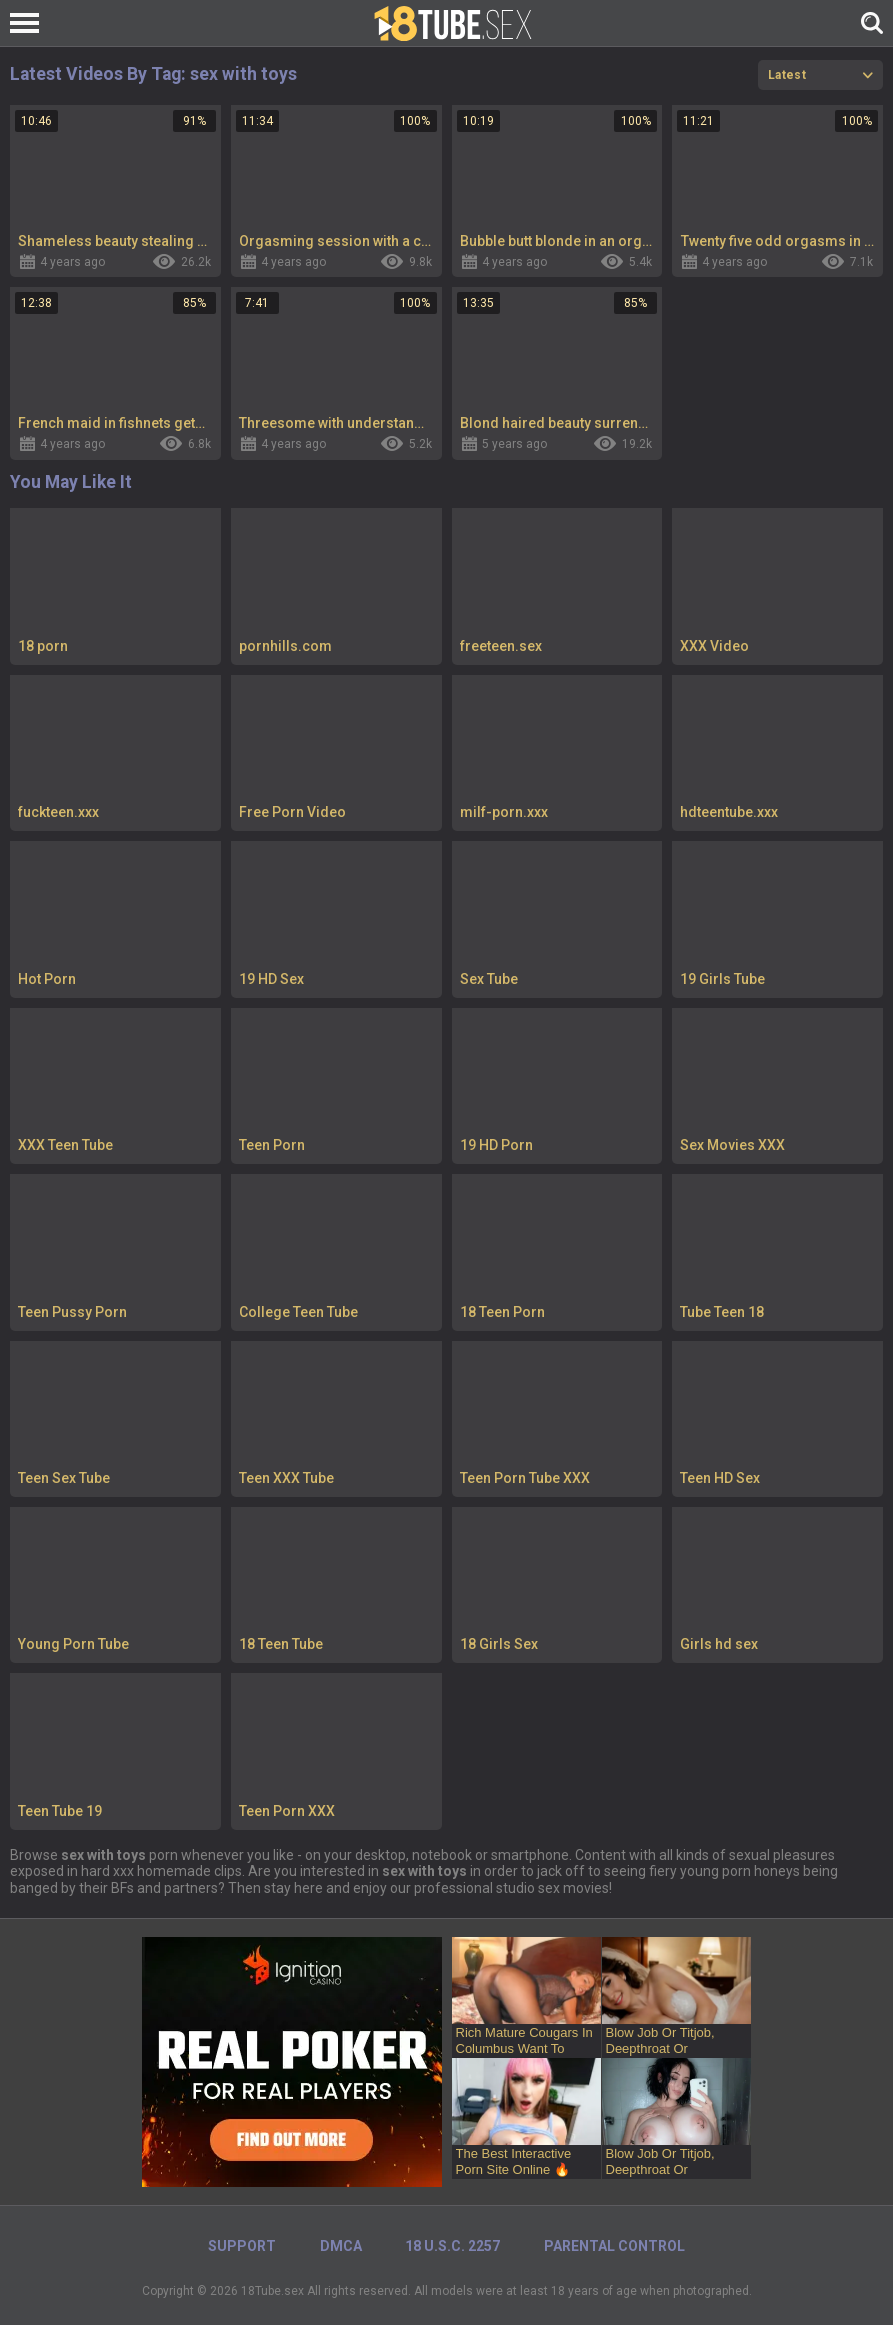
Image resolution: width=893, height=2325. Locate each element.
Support (242, 2246)
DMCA (341, 2246)
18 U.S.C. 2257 (452, 2246)
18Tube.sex (272, 2291)
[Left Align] (29, 23)
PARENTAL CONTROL (614, 2246)
